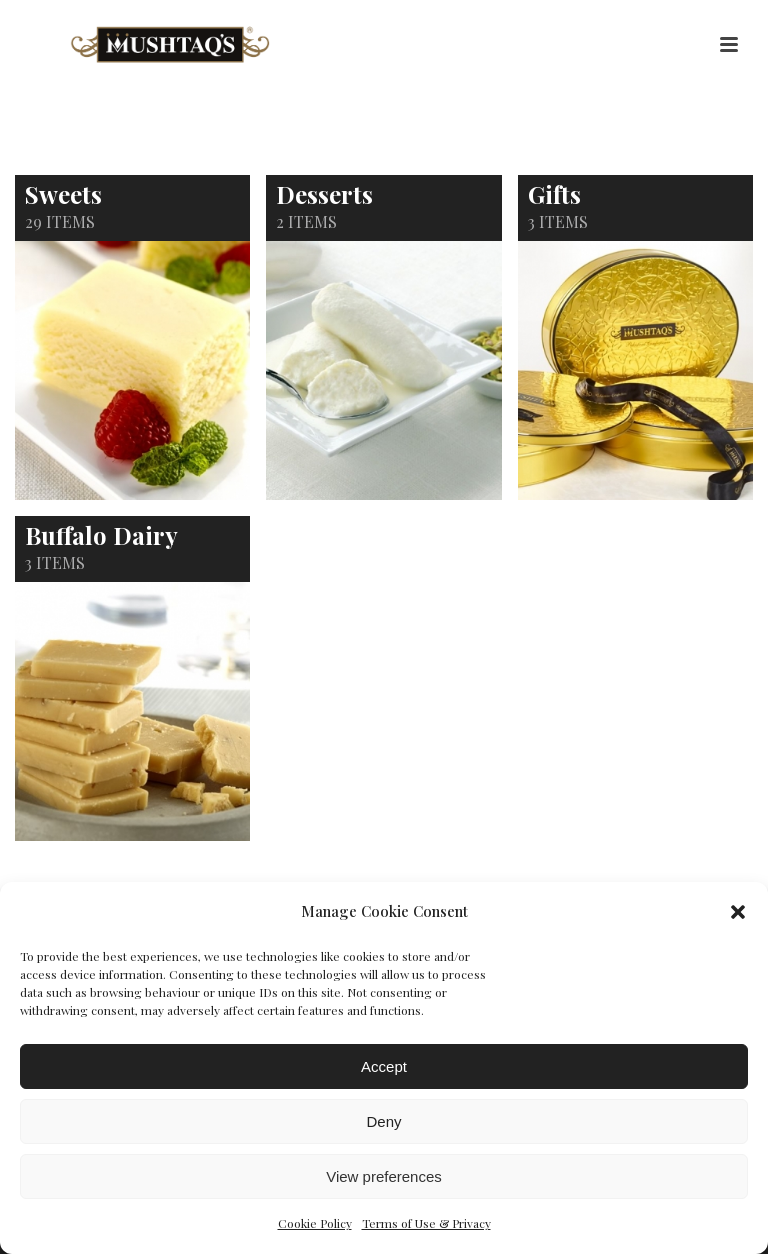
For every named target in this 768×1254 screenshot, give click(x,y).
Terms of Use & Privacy (426, 1223)
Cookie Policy (315, 1223)
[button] (738, 912)
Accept (384, 1066)
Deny (383, 1121)
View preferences (384, 1176)
